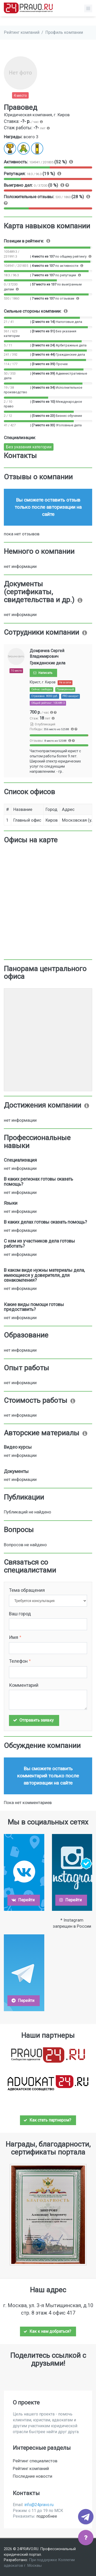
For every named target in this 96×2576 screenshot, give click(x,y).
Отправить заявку (33, 1720)
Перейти (23, 1899)
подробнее (46, 2516)
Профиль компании (64, 32)
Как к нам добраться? (47, 2331)
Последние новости (32, 2476)
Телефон (18, 1661)
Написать (42, 673)
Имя (13, 1637)
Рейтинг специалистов (35, 2460)
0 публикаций (42, 724)
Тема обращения (27, 1590)
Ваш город (20, 1613)
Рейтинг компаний (21, 32)
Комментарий (23, 1685)
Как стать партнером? (47, 2120)
